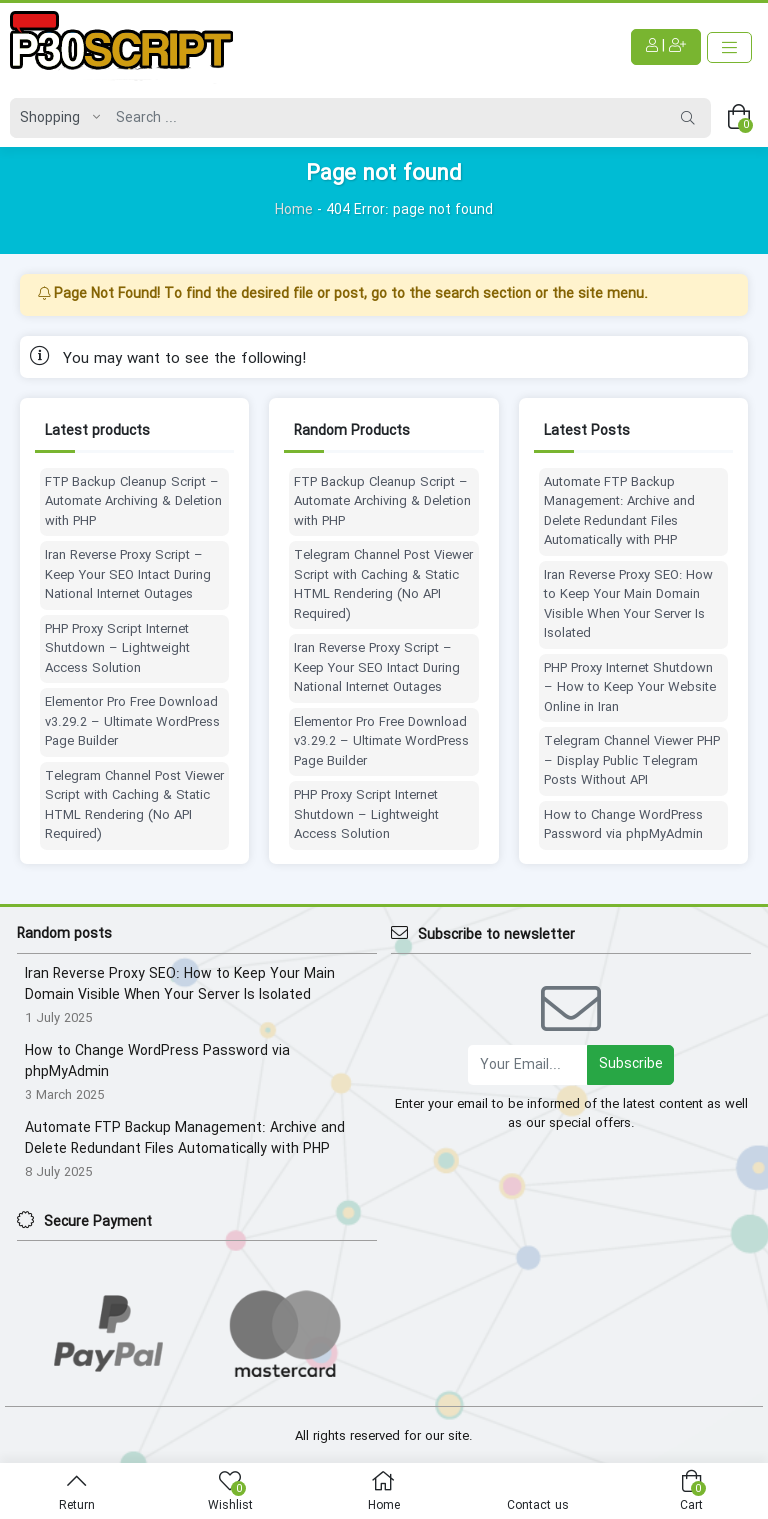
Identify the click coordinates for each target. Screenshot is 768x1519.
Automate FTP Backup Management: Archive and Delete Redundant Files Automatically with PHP (619, 512)
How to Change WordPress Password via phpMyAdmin (623, 825)
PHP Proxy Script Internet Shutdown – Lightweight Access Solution (117, 649)
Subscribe (631, 1064)
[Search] (386, 118)
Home (294, 210)
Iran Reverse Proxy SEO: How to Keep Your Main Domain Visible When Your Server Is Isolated (628, 605)
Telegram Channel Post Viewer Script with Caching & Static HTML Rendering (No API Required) (134, 806)
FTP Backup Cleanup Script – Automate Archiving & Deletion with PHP (133, 502)
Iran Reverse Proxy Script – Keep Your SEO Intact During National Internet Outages (128, 575)
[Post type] (55, 118)
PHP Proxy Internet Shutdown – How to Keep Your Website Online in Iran (630, 688)
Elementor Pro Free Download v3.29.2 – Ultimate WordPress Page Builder (132, 722)
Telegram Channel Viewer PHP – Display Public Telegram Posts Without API (632, 761)
